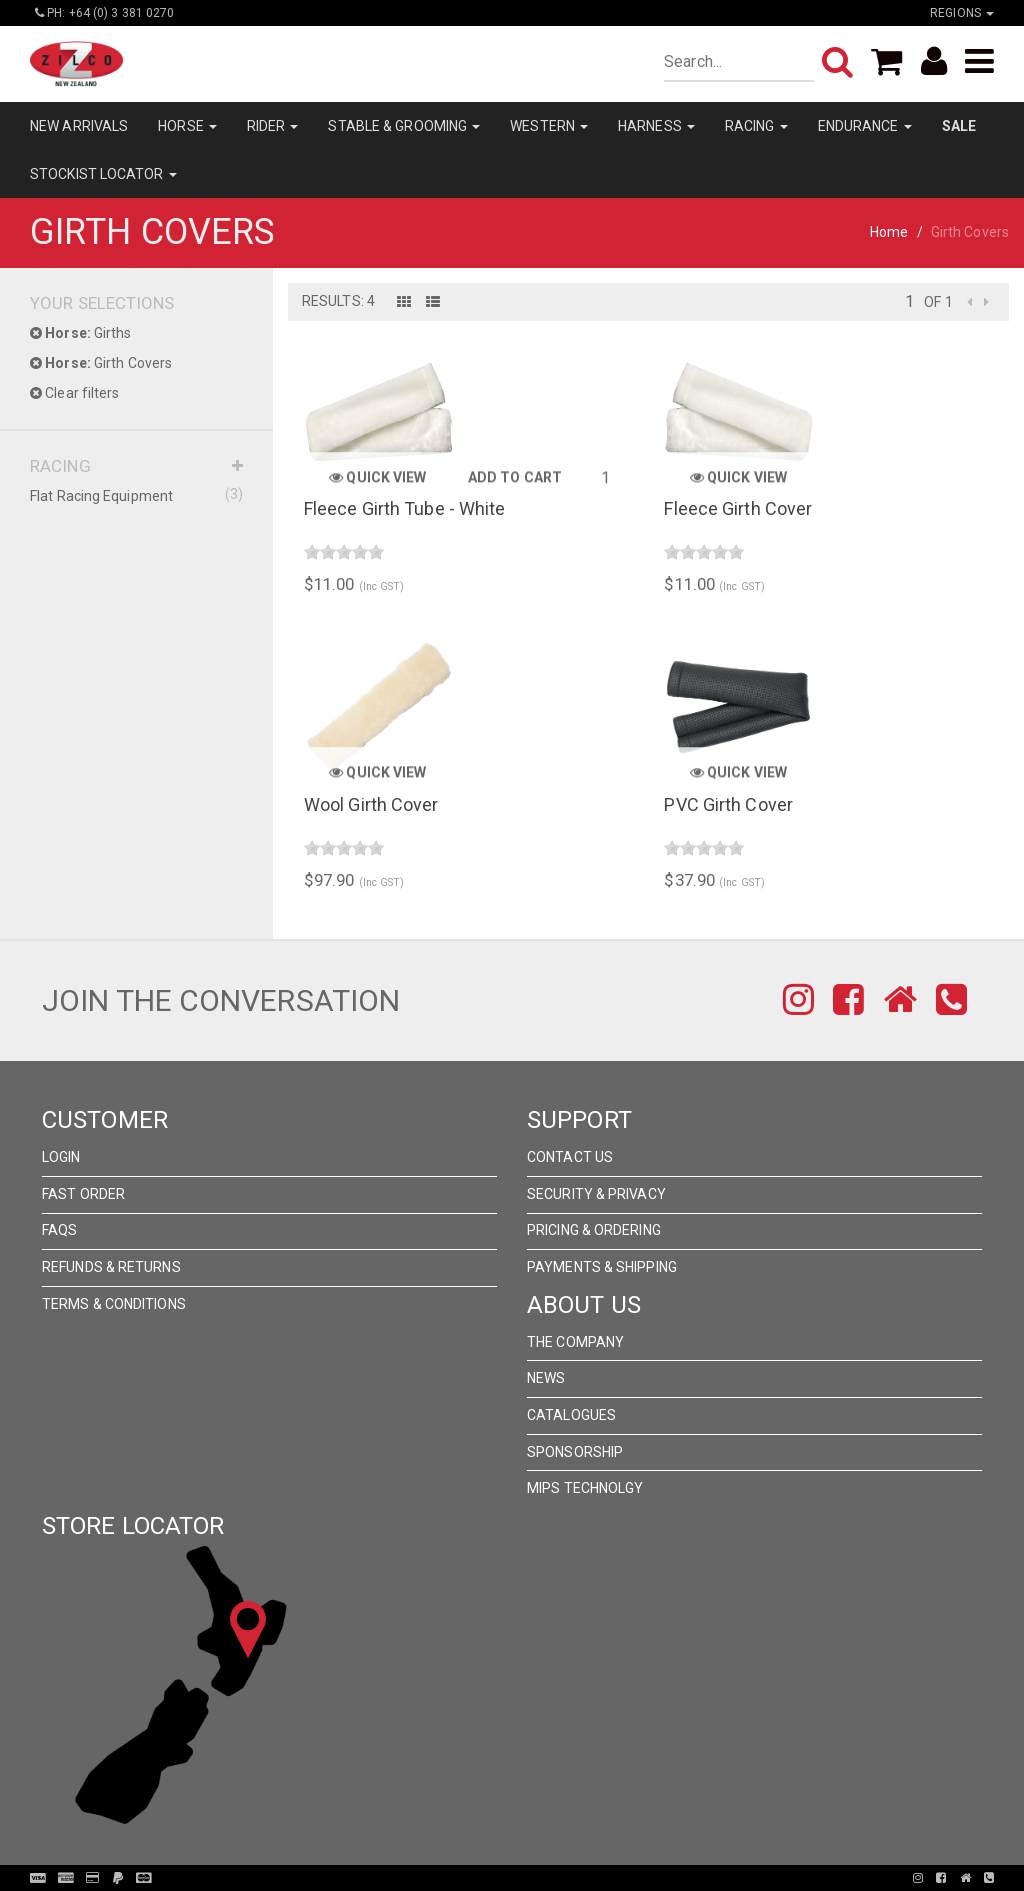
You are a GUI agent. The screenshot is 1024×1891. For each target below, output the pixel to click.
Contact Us (570, 1157)
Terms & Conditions (114, 1304)
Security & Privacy (596, 1194)
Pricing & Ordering (594, 1230)
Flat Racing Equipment (136, 495)
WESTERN (549, 126)
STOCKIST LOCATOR (103, 174)
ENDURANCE (865, 126)
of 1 (938, 302)
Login (61, 1157)
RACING (756, 126)
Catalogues (571, 1415)
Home (889, 232)
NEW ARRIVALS (79, 126)
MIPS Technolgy (585, 1488)
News (546, 1378)
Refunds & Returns (111, 1267)
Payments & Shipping (602, 1267)
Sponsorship (575, 1452)
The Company (575, 1342)
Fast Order (83, 1194)
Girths (81, 333)
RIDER (273, 126)
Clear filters (75, 393)
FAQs (59, 1230)
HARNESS (656, 126)
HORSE (187, 126)
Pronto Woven (518, 1878)
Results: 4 (338, 301)
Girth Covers (101, 363)
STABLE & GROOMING (404, 126)
